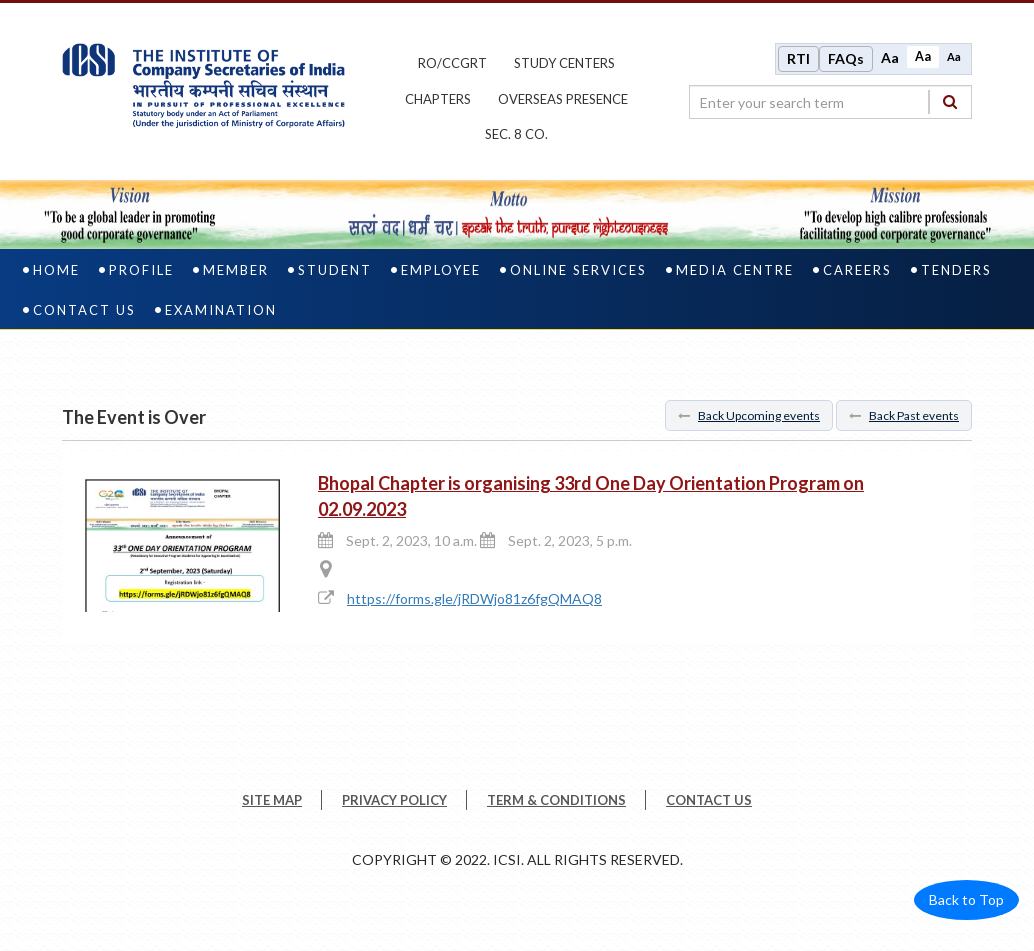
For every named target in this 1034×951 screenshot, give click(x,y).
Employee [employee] (441, 270)
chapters (438, 99)
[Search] (950, 101)
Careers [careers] (857, 270)
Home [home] (56, 270)
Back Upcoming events (749, 415)
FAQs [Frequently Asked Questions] (846, 58)
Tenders (956, 270)
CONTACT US (709, 800)
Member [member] (236, 270)
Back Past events (904, 415)
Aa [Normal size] (923, 56)
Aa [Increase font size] (890, 57)
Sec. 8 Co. (516, 134)
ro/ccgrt (452, 63)
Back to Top (966, 899)
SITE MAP (272, 800)
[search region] (830, 102)
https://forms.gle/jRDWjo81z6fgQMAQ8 (474, 598)
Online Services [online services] (578, 270)
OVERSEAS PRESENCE (563, 99)
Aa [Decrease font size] (954, 56)
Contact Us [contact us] (84, 310)
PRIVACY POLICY (394, 800)
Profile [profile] (141, 270)
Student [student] (335, 270)
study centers (564, 63)
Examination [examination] (221, 310)
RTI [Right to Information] (798, 58)
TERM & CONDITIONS (556, 800)
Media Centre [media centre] (735, 270)
